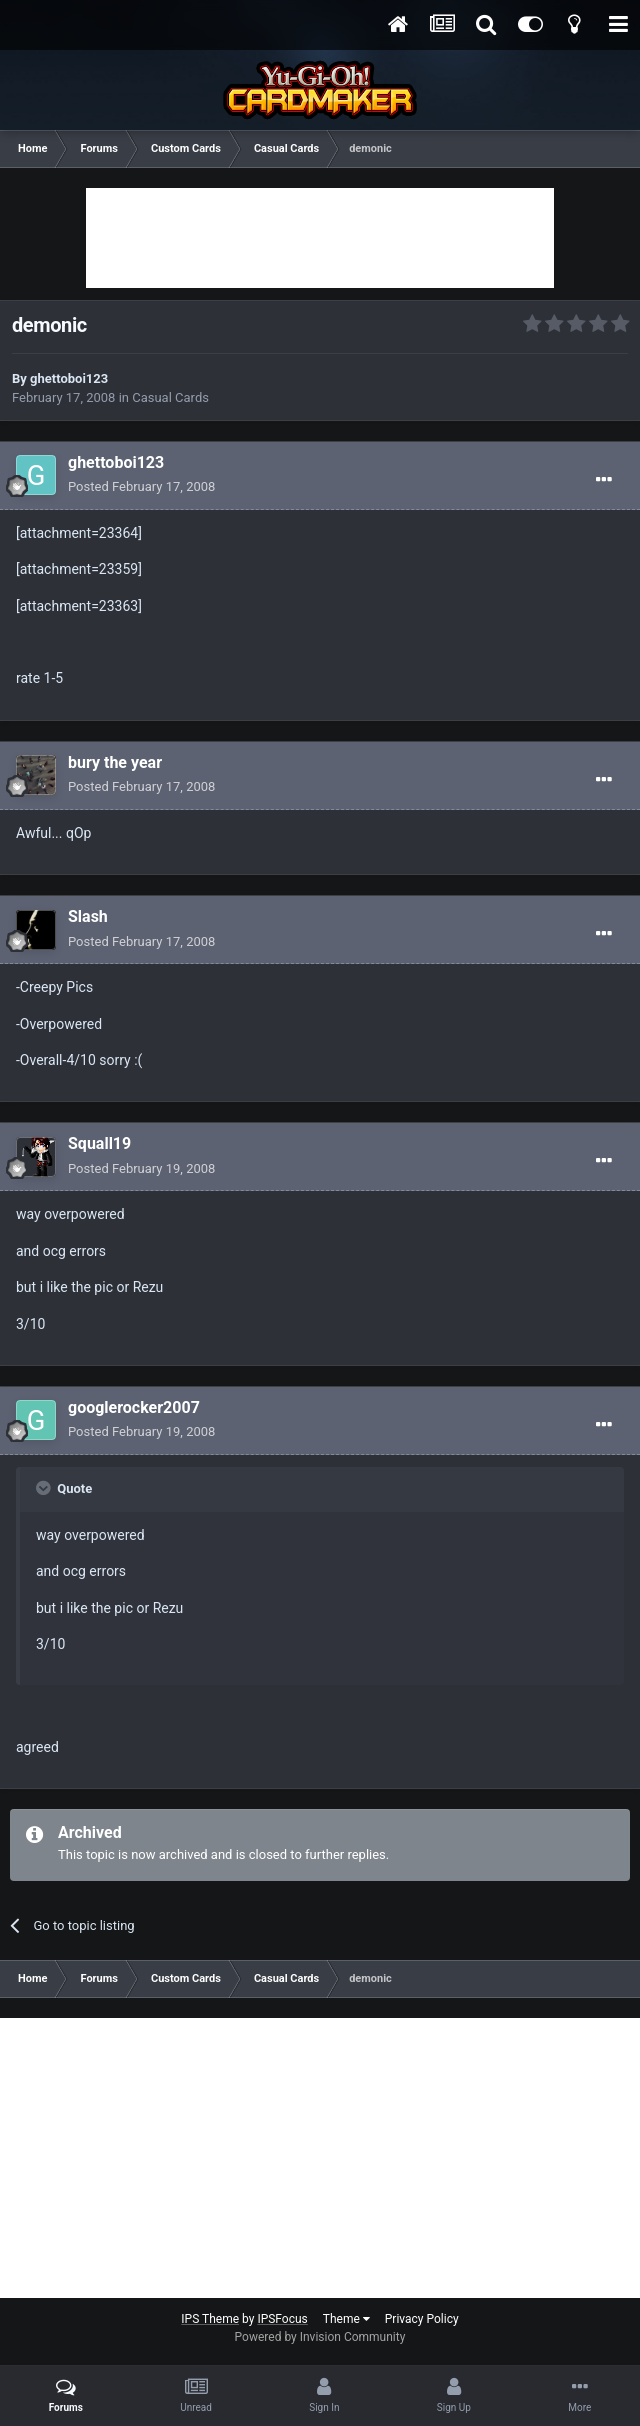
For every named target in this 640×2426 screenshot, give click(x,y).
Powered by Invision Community (320, 2337)
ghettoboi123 (69, 378)
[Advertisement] (320, 238)
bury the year (115, 762)
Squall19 (99, 1143)
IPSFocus (282, 2319)
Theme (346, 2319)
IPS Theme (210, 2319)
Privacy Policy (422, 2319)
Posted (141, 486)
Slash (88, 916)
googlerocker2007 (134, 1407)
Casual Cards (170, 397)
